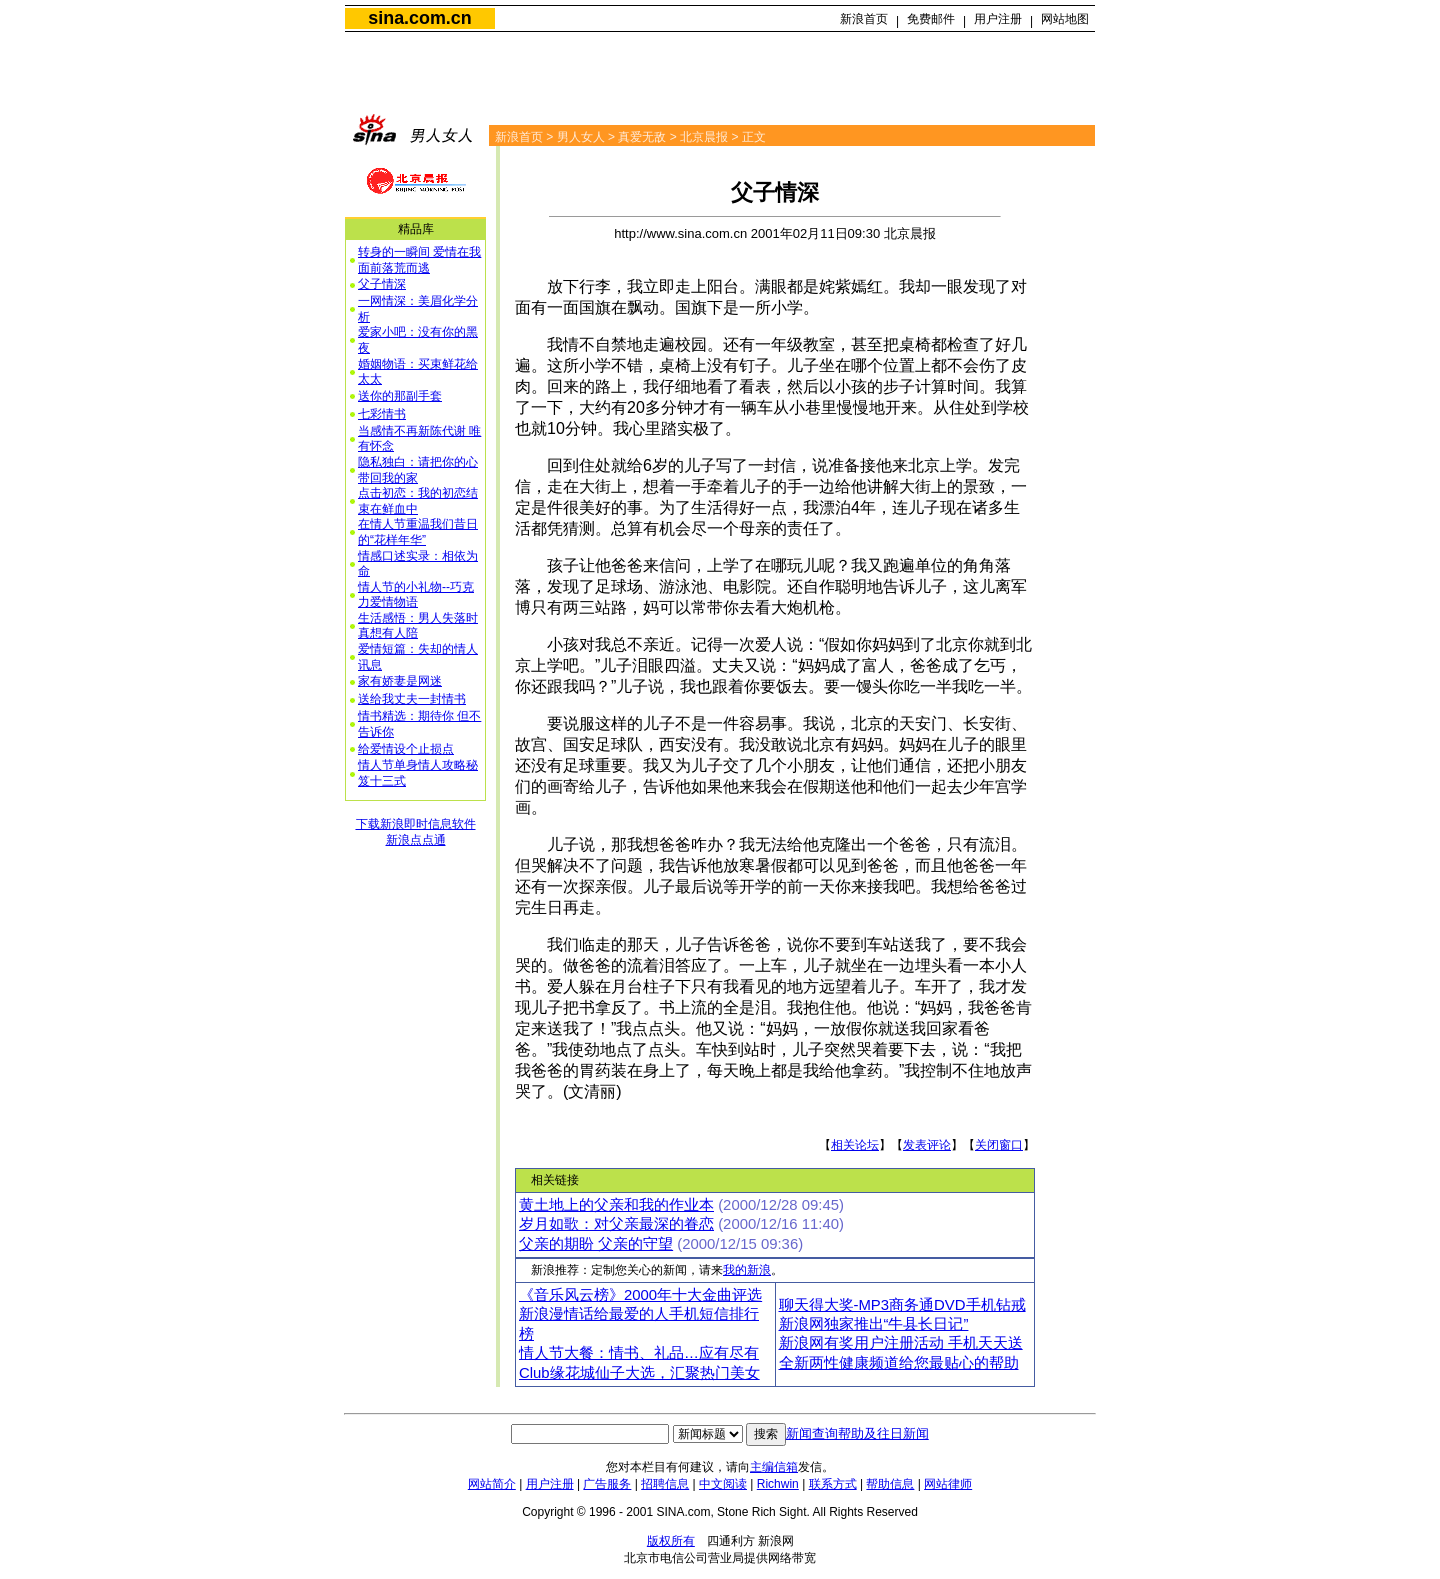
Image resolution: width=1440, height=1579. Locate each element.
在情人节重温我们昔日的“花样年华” (418, 532)
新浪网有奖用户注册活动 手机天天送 (901, 1343)
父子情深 (382, 284)
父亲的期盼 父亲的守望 (596, 1244)
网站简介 (492, 1484)
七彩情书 (382, 414)
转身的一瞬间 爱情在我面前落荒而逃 (419, 260)
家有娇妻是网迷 (400, 681)
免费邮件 (931, 19)
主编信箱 (774, 1467)
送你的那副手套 (400, 396)
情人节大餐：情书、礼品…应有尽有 (639, 1353)
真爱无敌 (642, 137)
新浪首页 (864, 19)
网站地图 (1065, 19)
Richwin (778, 1484)
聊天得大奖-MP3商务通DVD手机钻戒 (902, 1305)
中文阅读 (723, 1484)
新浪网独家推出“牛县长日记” (874, 1324)
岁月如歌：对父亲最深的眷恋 (616, 1224)
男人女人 (581, 137)
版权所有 (671, 1541)
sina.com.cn (419, 18)
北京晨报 (704, 137)
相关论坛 (855, 1145)
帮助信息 (890, 1484)
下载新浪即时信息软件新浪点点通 (416, 832)
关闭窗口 (999, 1145)
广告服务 (607, 1484)
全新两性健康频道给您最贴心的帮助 (899, 1363)
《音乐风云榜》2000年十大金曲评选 (640, 1295)
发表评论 (927, 1145)
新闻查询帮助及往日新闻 (857, 1433)
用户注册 (998, 19)
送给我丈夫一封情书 (412, 699)
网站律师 (948, 1484)
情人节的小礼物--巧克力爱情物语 (416, 595)
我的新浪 (747, 1270)
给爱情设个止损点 (406, 749)
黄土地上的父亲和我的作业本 (616, 1205)
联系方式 (833, 1484)
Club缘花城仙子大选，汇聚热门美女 (639, 1373)
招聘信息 (665, 1484)
